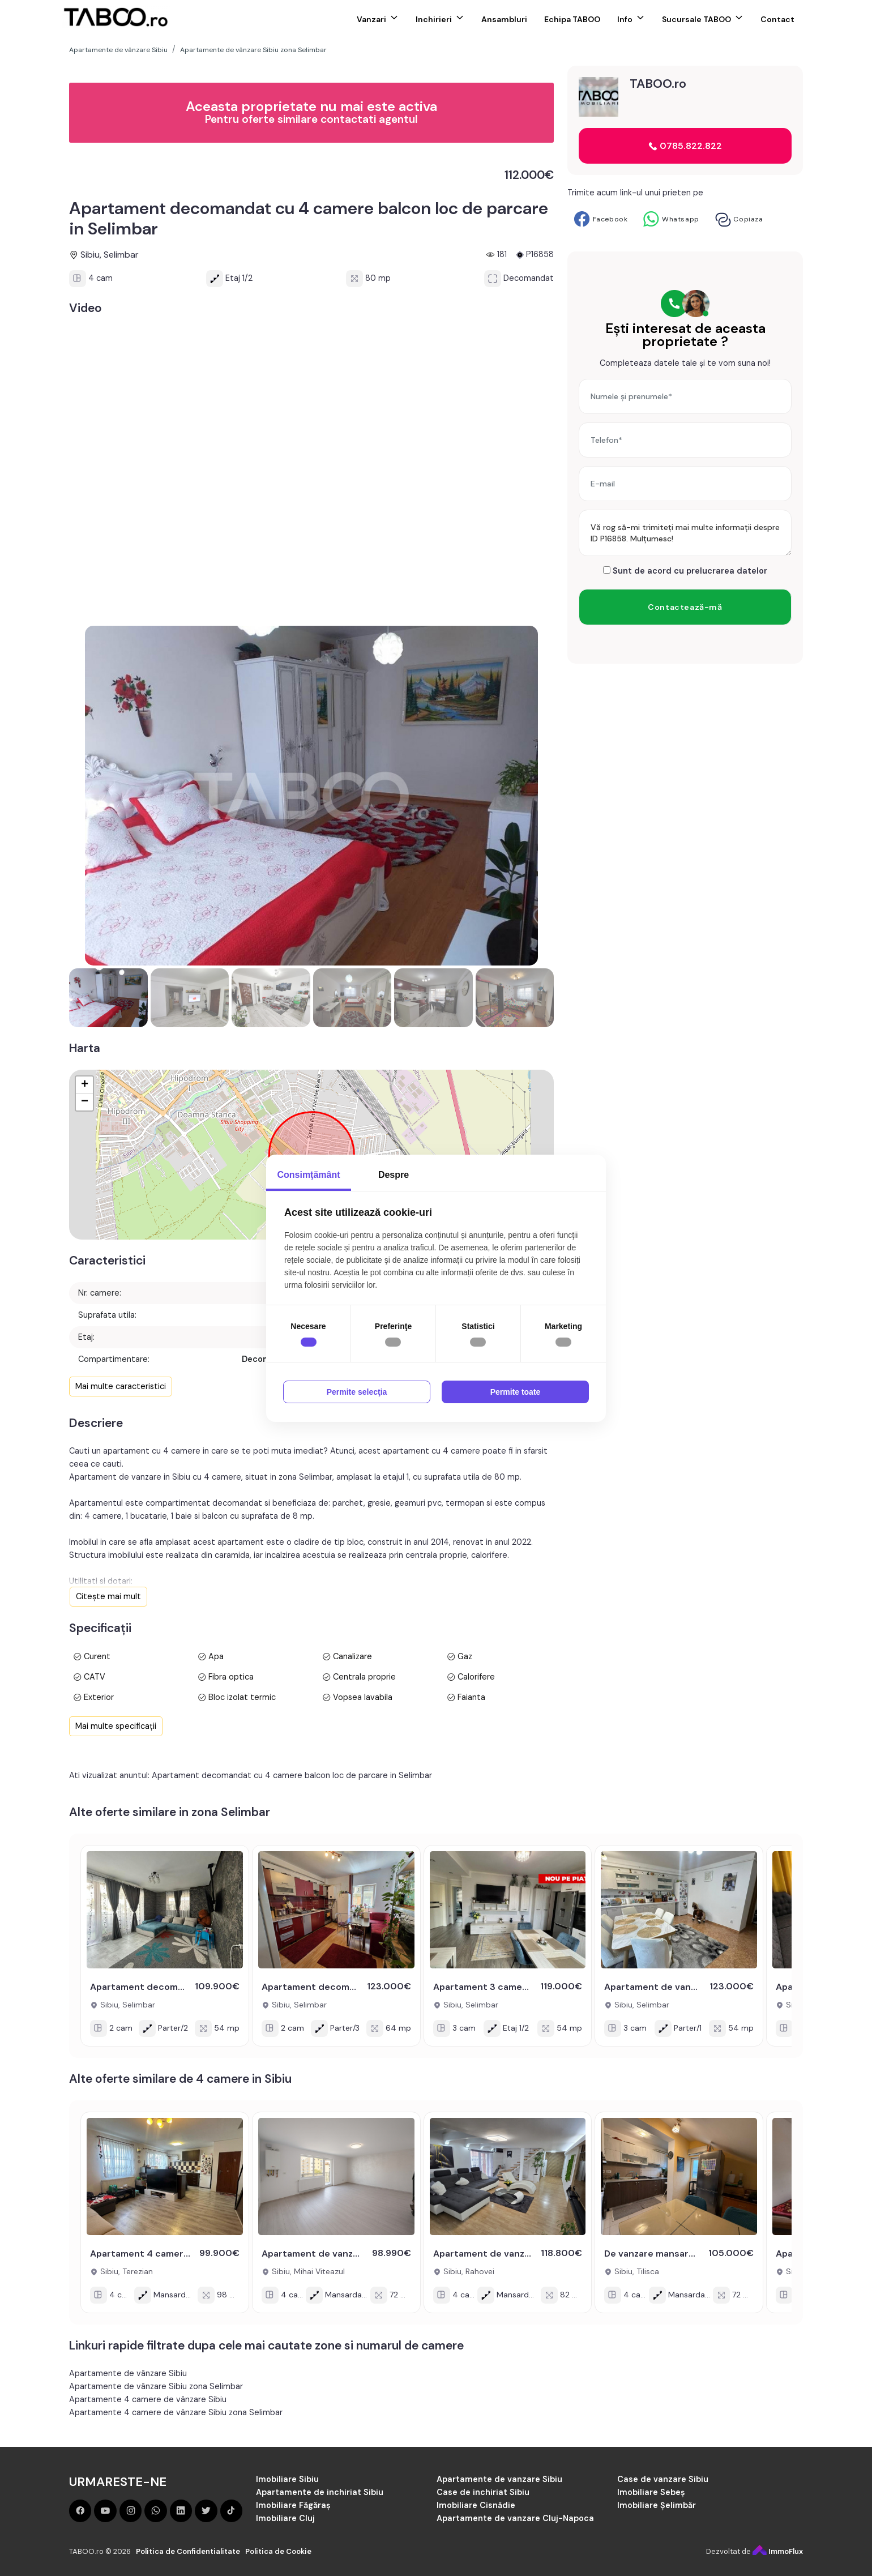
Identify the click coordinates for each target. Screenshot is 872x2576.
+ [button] (84, 1084)
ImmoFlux (778, 2551)
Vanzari (371, 19)
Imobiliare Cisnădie (476, 2505)
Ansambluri (504, 19)
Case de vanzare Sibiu (662, 2479)
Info (624, 19)
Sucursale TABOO (696, 19)
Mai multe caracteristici (120, 1386)
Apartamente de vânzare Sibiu (128, 2373)
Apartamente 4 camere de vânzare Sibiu (147, 2399)
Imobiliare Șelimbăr (656, 2505)
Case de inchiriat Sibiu (483, 2492)
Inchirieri (434, 19)
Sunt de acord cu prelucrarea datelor (685, 571)
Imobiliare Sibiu (287, 2479)
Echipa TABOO (572, 19)
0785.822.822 (685, 146)
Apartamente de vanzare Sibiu (499, 2479)
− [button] (84, 1101)
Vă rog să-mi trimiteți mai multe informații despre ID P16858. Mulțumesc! (685, 533)
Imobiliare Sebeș (651, 2492)
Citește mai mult (108, 1596)
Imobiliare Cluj (285, 2518)
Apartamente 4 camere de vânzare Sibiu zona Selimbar (176, 2412)
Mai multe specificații (115, 1726)
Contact (777, 19)
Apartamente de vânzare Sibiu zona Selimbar (156, 2386)
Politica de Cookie (278, 2551)
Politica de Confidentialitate (188, 2551)
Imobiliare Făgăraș (293, 2505)
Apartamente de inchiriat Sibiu (319, 2492)
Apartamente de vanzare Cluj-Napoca (515, 2518)
